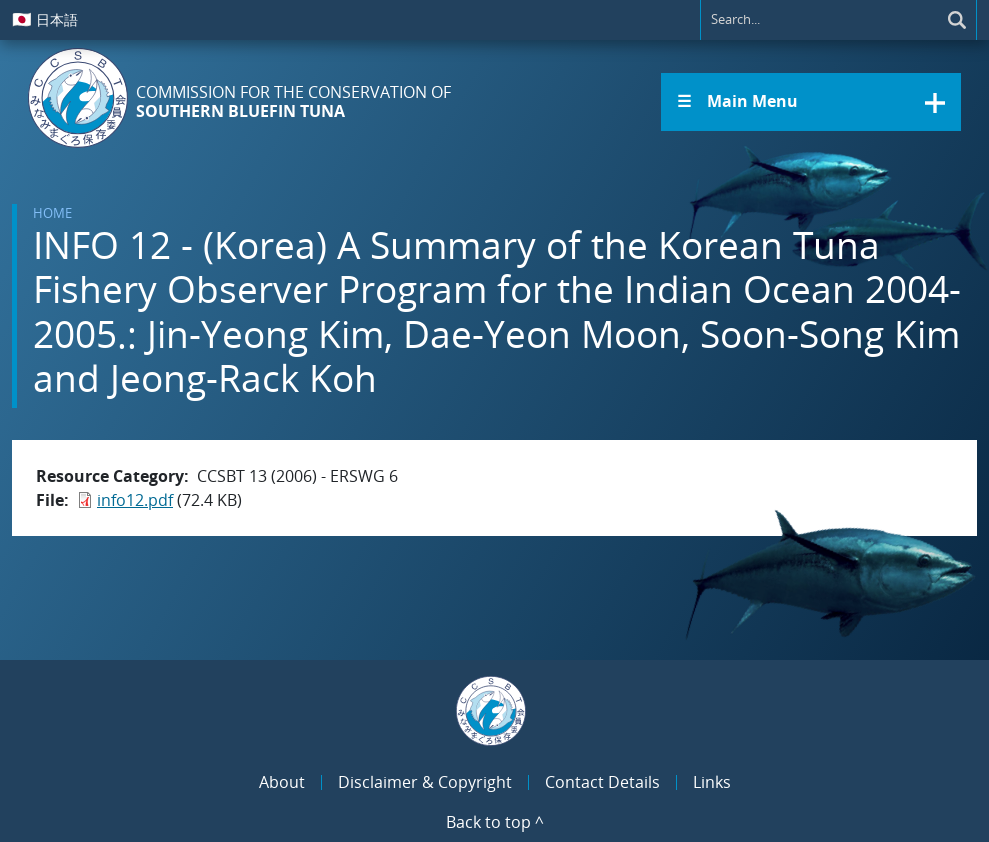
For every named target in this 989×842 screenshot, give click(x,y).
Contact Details (602, 782)
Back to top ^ (495, 822)
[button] (811, 102)
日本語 (45, 19)
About (282, 782)
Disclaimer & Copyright (425, 782)
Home (52, 213)
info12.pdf (135, 500)
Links (712, 782)
